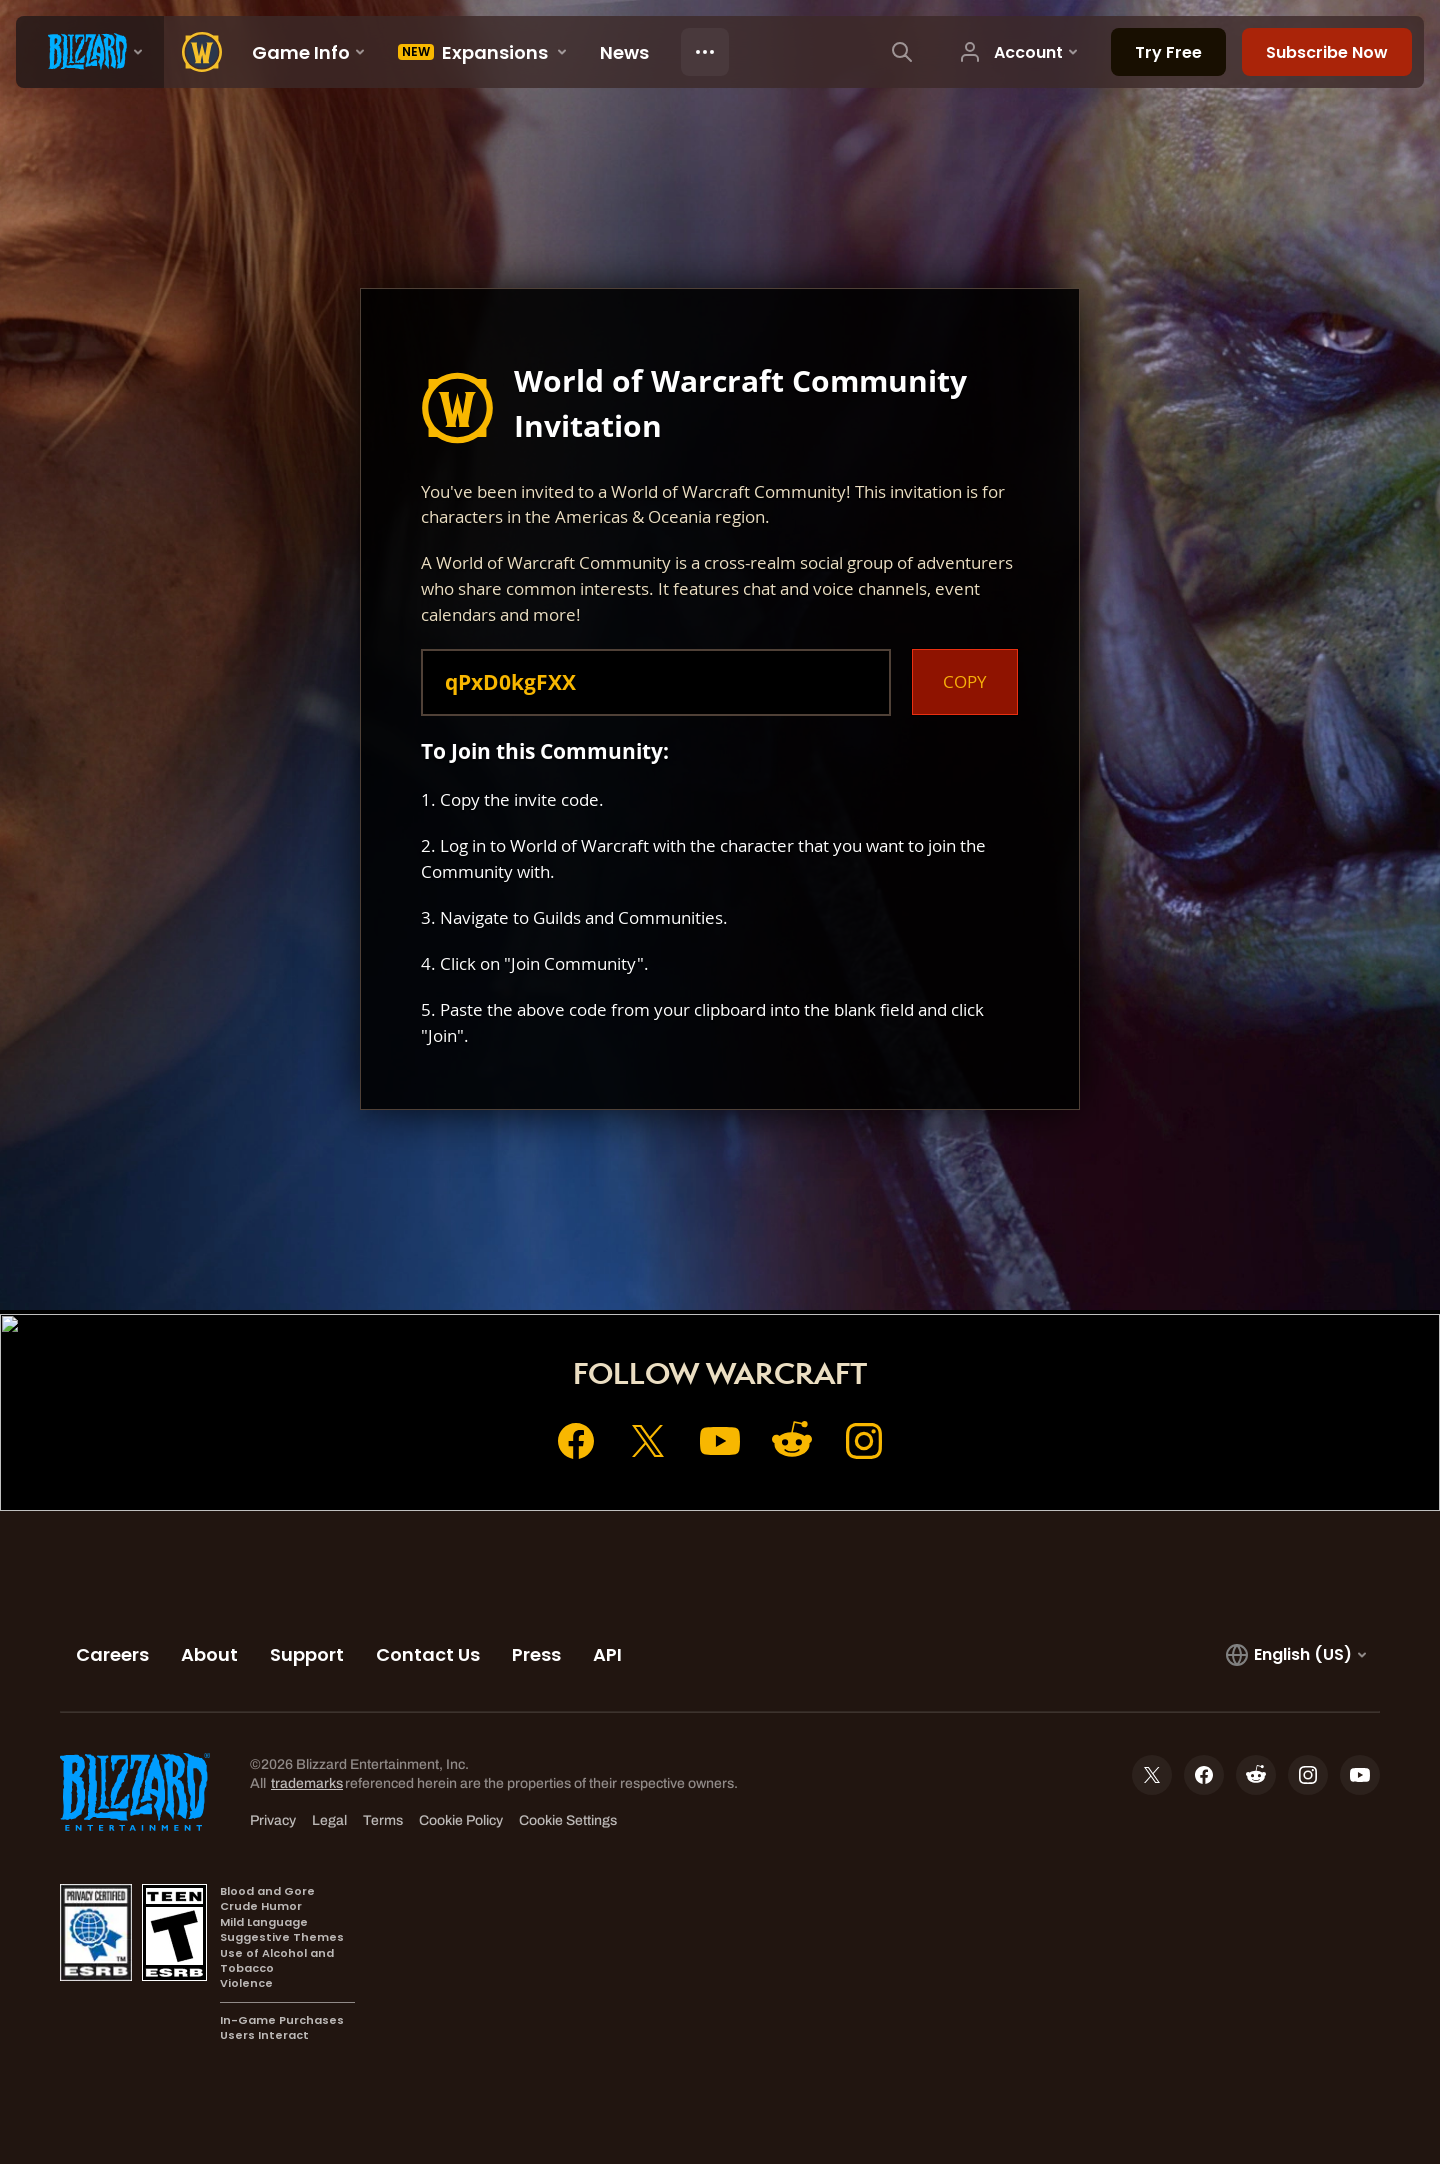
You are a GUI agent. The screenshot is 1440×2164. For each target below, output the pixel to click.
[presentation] (90, 52)
